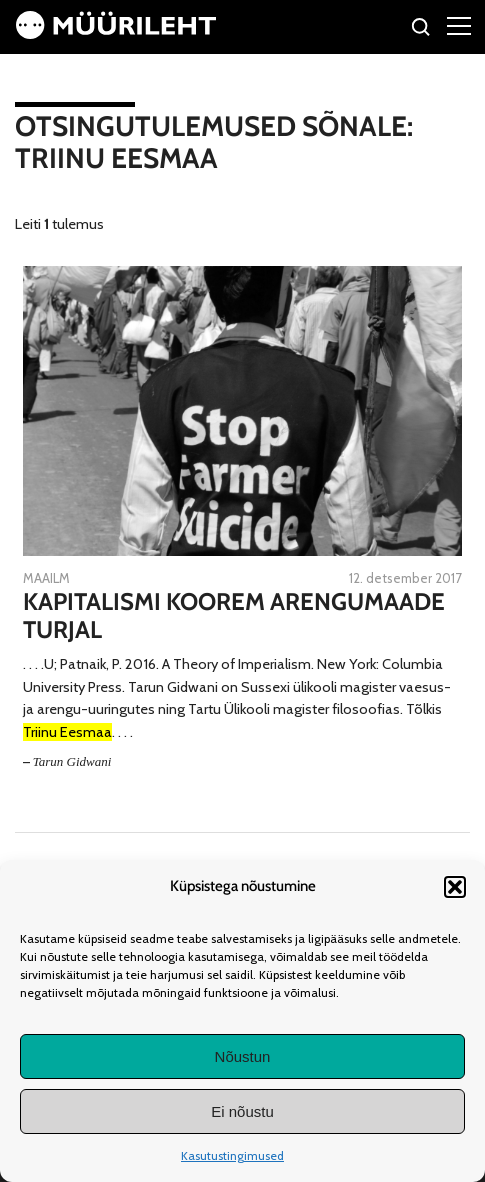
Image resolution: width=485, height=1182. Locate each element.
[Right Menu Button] (459, 25)
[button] (455, 887)
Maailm (46, 578)
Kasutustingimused (232, 1155)
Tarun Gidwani (72, 761)
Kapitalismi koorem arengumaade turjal (234, 616)
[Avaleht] (116, 34)
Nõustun (243, 1056)
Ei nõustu (242, 1111)
